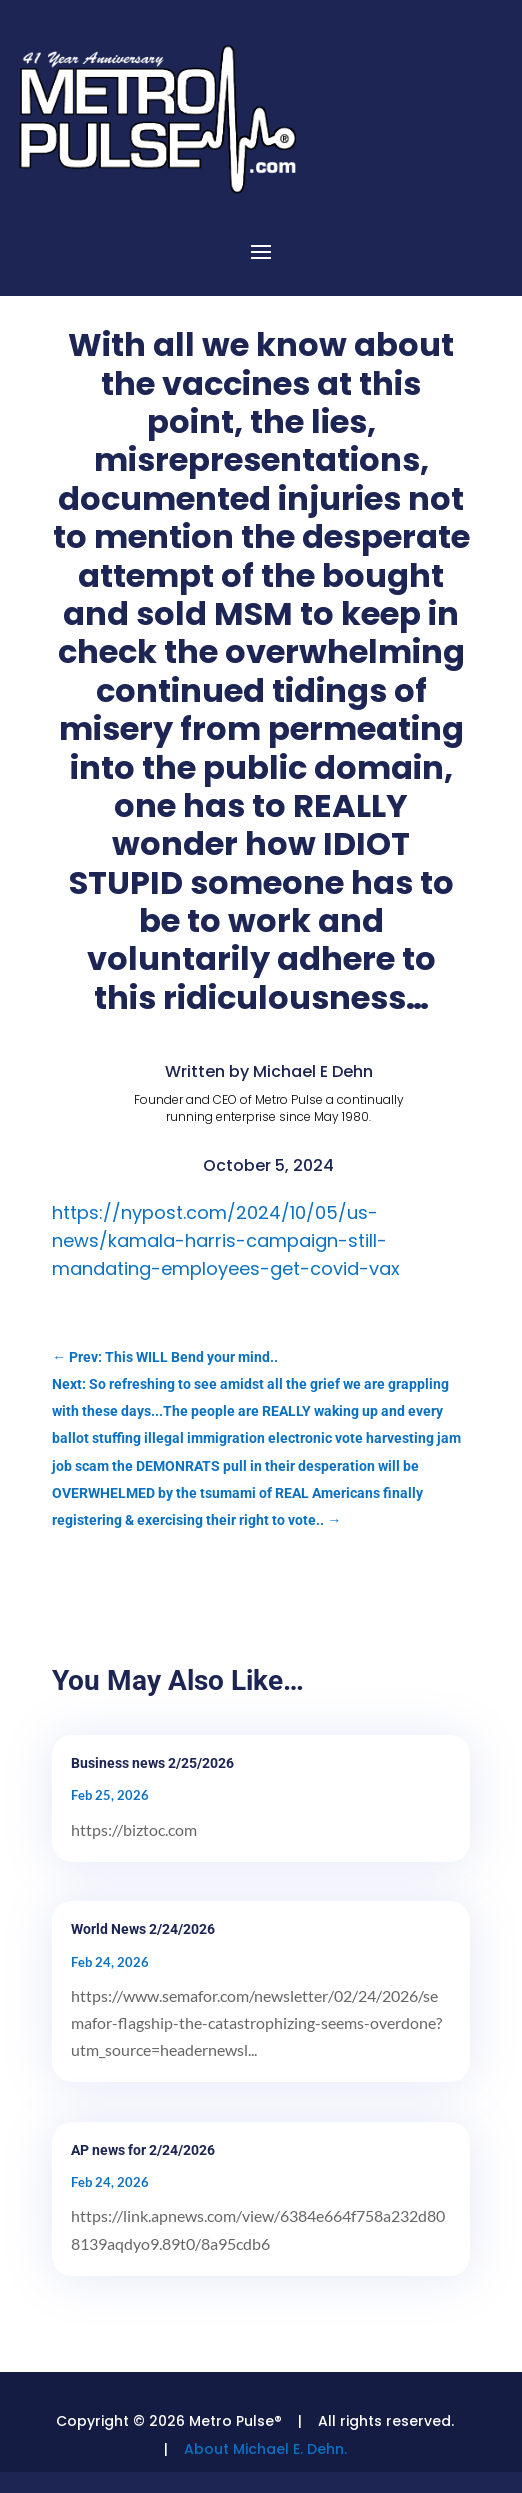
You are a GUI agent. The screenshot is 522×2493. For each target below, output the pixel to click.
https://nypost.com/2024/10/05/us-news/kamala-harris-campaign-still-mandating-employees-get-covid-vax (226, 1240)
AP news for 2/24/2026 (143, 2150)
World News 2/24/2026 (143, 1929)
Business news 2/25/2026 (152, 1763)
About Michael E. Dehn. (265, 2449)
